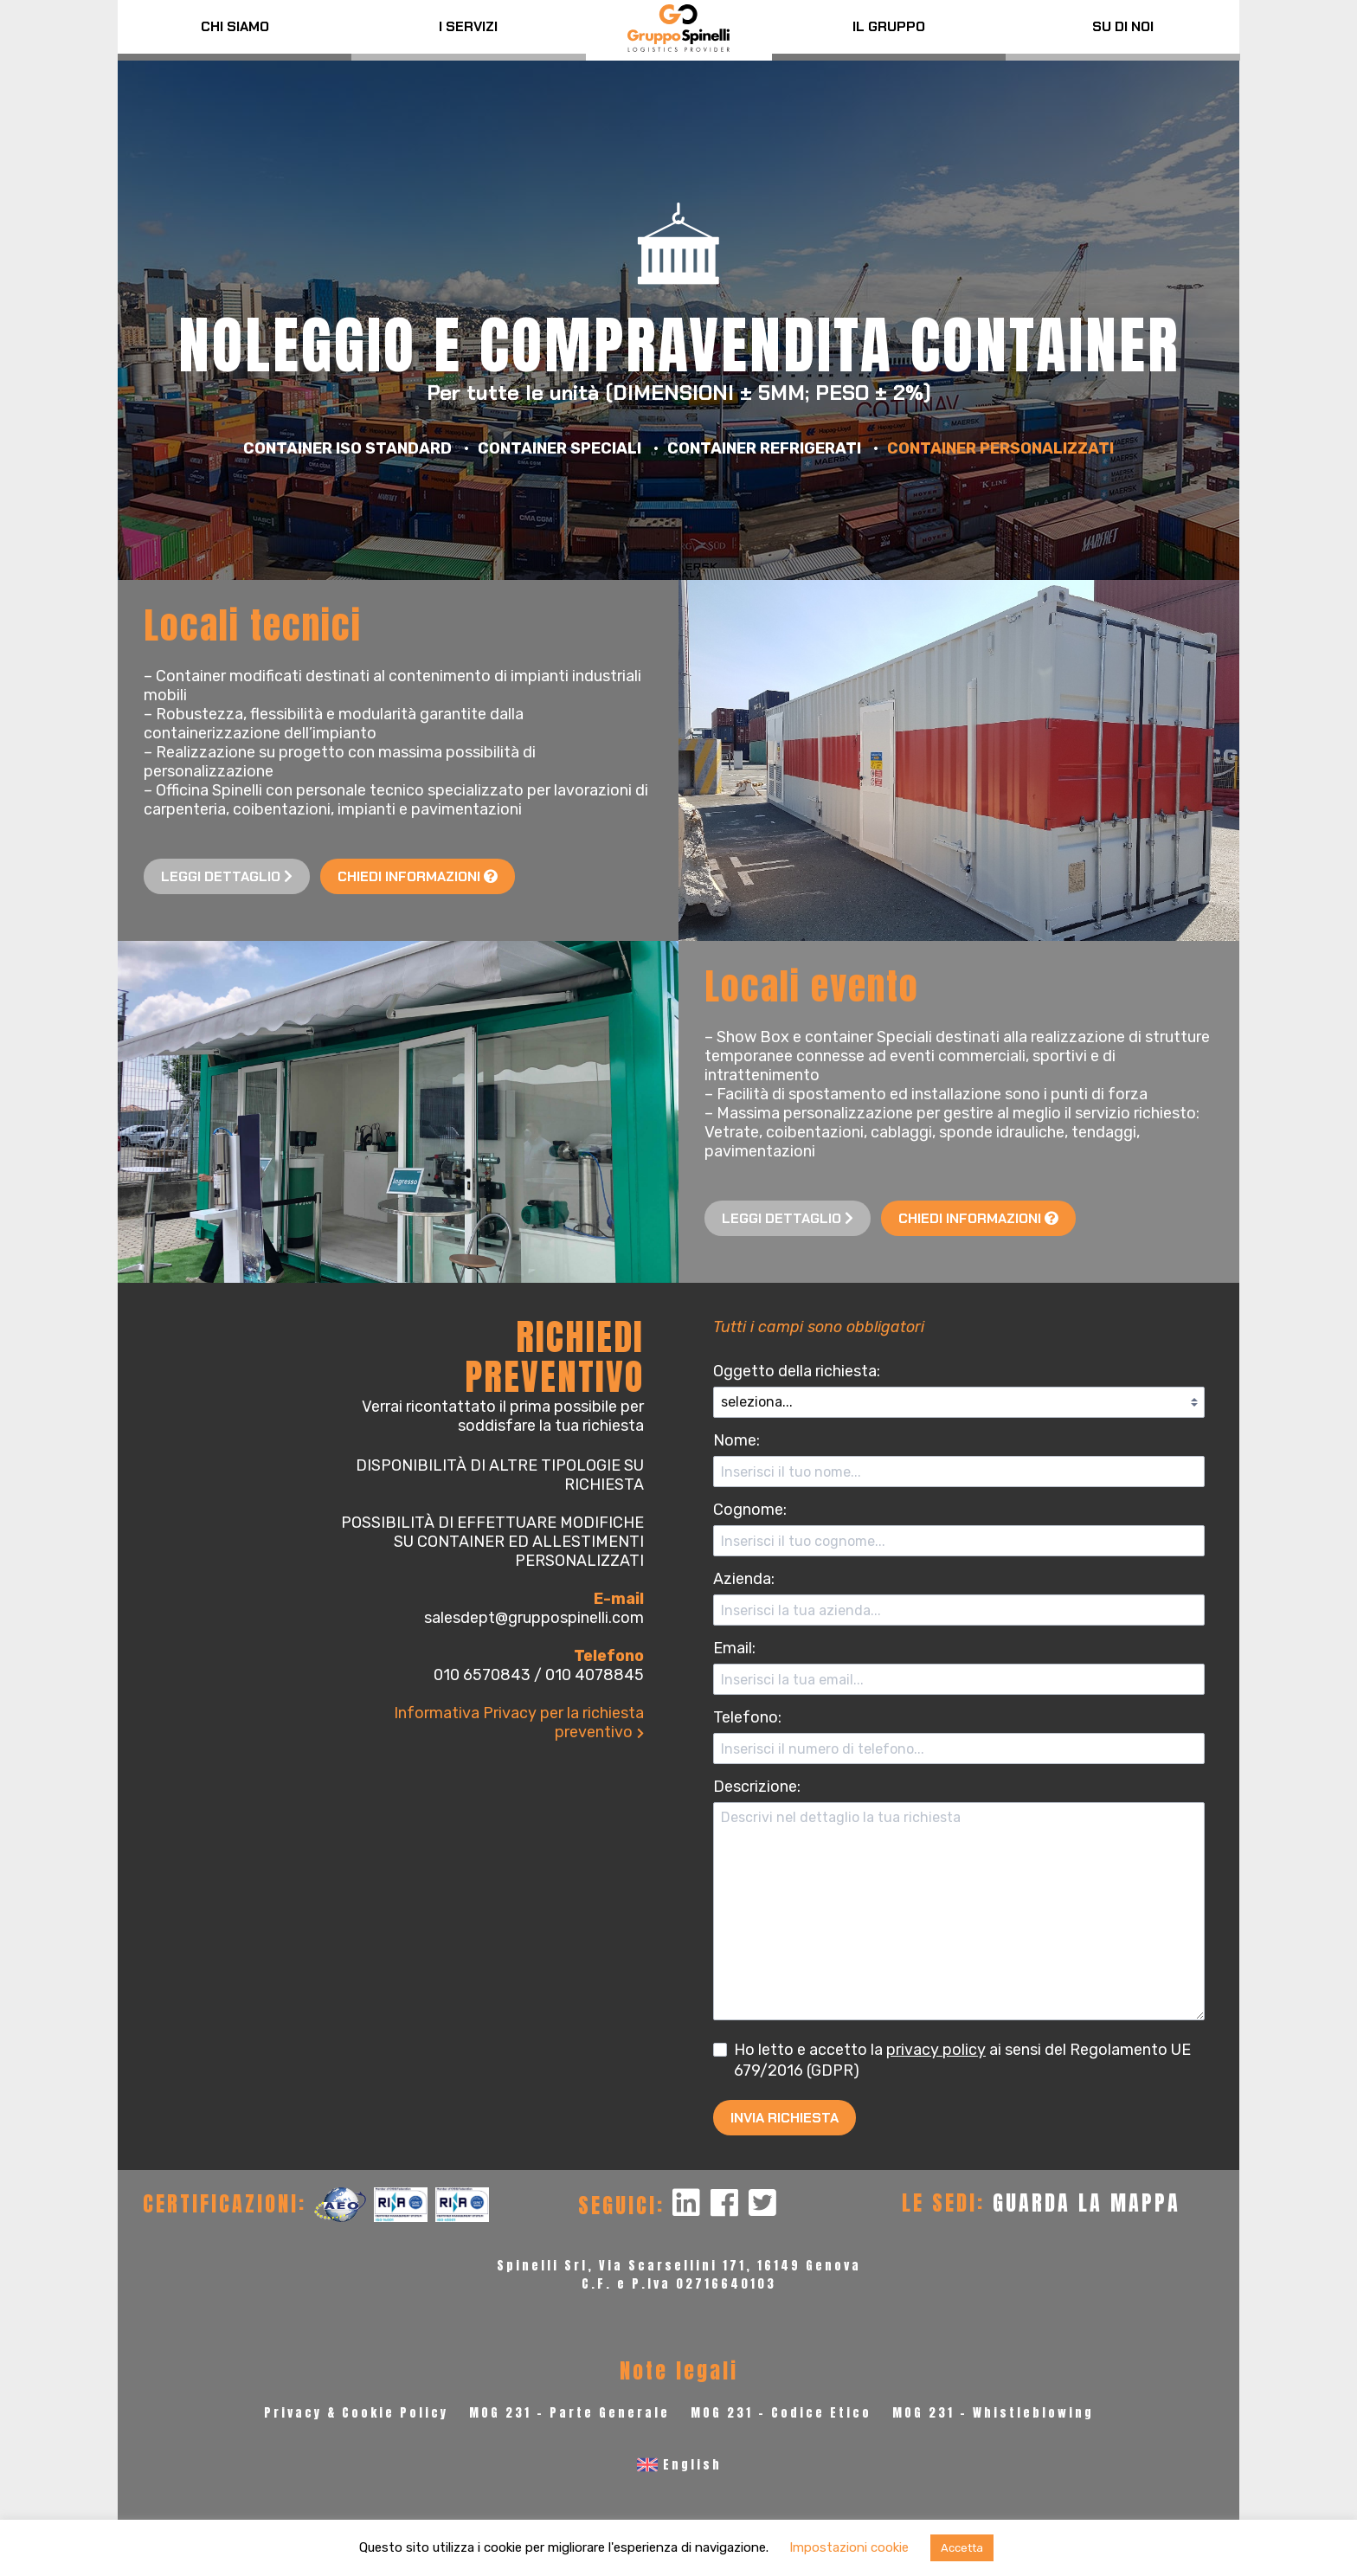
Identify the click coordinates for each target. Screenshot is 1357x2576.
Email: (734, 1648)
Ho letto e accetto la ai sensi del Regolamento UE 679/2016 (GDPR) (952, 2059)
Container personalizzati (1000, 448)
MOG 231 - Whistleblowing (993, 2413)
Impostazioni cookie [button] (849, 2547)
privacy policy (936, 2049)
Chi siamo (235, 26)
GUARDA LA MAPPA (1086, 2203)
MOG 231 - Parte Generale (569, 2413)
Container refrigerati (764, 448)
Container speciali (559, 448)
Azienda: (744, 1578)
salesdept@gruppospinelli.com (534, 1617)
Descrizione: (757, 1786)
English (692, 2465)
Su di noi (1123, 26)
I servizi (468, 26)
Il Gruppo (888, 26)
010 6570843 (482, 1674)
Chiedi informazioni (418, 876)
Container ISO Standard (347, 448)
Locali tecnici (253, 625)
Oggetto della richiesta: (796, 1371)
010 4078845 (594, 1674)
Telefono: (747, 1717)
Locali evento (811, 986)
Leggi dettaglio (227, 876)
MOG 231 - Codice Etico (781, 2413)
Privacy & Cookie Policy (356, 2413)
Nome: (736, 1440)
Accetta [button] (962, 2547)
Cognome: (750, 1509)
